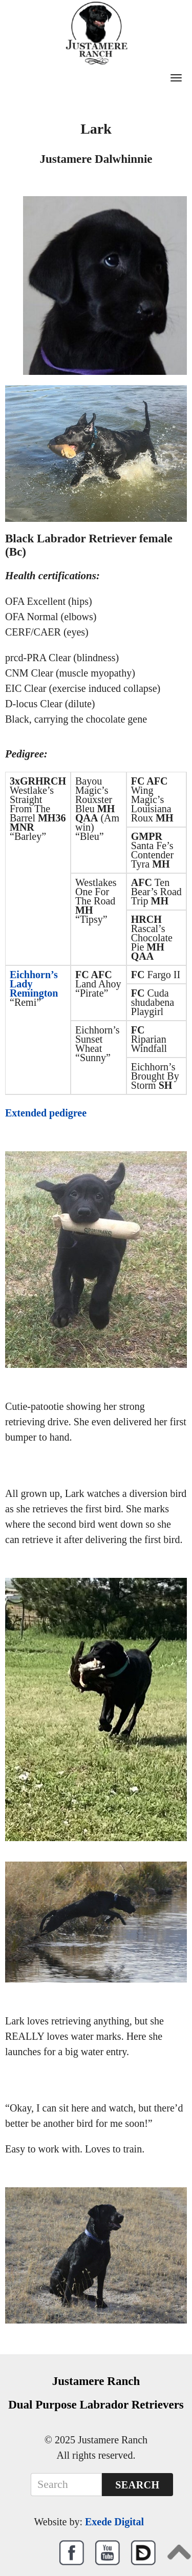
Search (137, 2484)
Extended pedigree (46, 1112)
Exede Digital (114, 2521)
